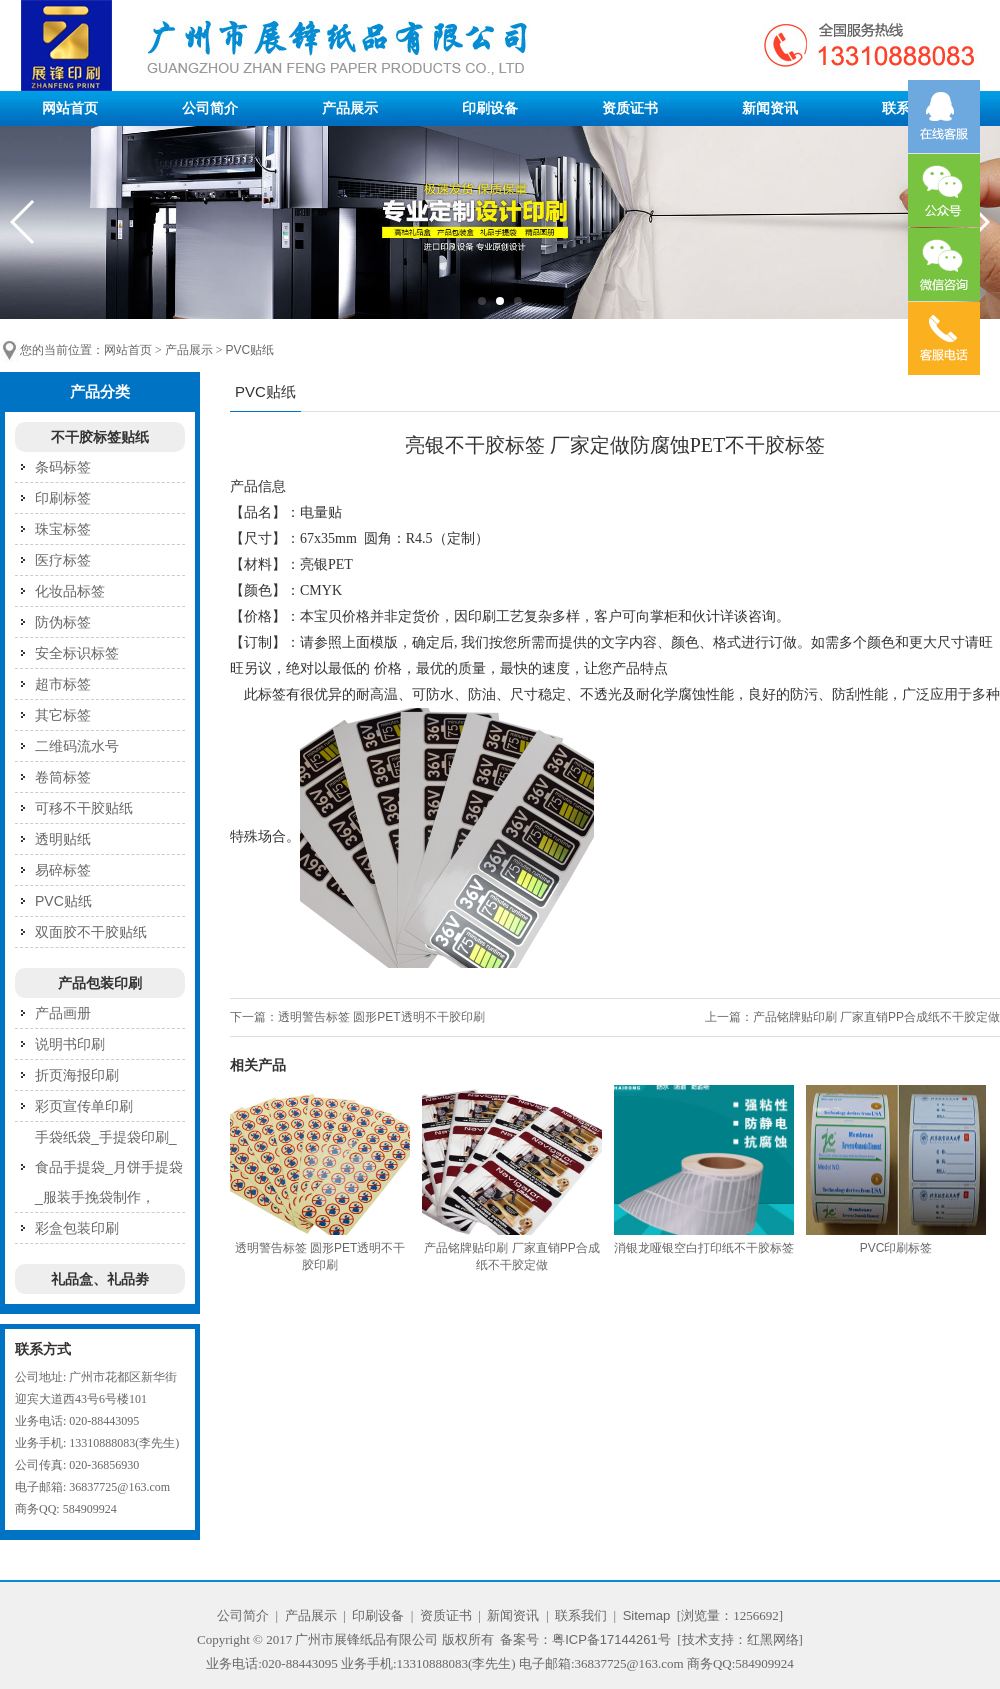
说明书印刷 (70, 1044)
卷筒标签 (63, 777)
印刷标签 (63, 498)
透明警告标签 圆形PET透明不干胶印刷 (381, 1017)
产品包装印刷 (100, 983)
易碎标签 (63, 870)
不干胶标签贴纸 (100, 437)
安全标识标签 (77, 653)
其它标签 (63, 715)
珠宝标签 (63, 529)
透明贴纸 (63, 839)
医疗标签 (63, 560)
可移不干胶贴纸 (84, 808)
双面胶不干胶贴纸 (91, 932)
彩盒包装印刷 (77, 1228)
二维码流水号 (77, 746)
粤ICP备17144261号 (611, 1639)
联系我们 (581, 1615)
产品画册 (63, 1013)
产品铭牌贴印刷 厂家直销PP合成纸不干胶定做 (876, 1017)
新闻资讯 (770, 108)
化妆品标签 (70, 591)
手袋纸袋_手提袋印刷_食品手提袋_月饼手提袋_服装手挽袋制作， (109, 1167)
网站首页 (70, 108)
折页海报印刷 (77, 1075)
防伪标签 (63, 622)
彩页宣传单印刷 (84, 1106)
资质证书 (630, 108)
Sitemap (647, 1615)
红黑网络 (773, 1639)
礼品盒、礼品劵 (100, 1279)
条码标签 (63, 467)
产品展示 (350, 108)
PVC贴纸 (250, 350)
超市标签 (63, 684)
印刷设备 (490, 108)
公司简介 (210, 108)
